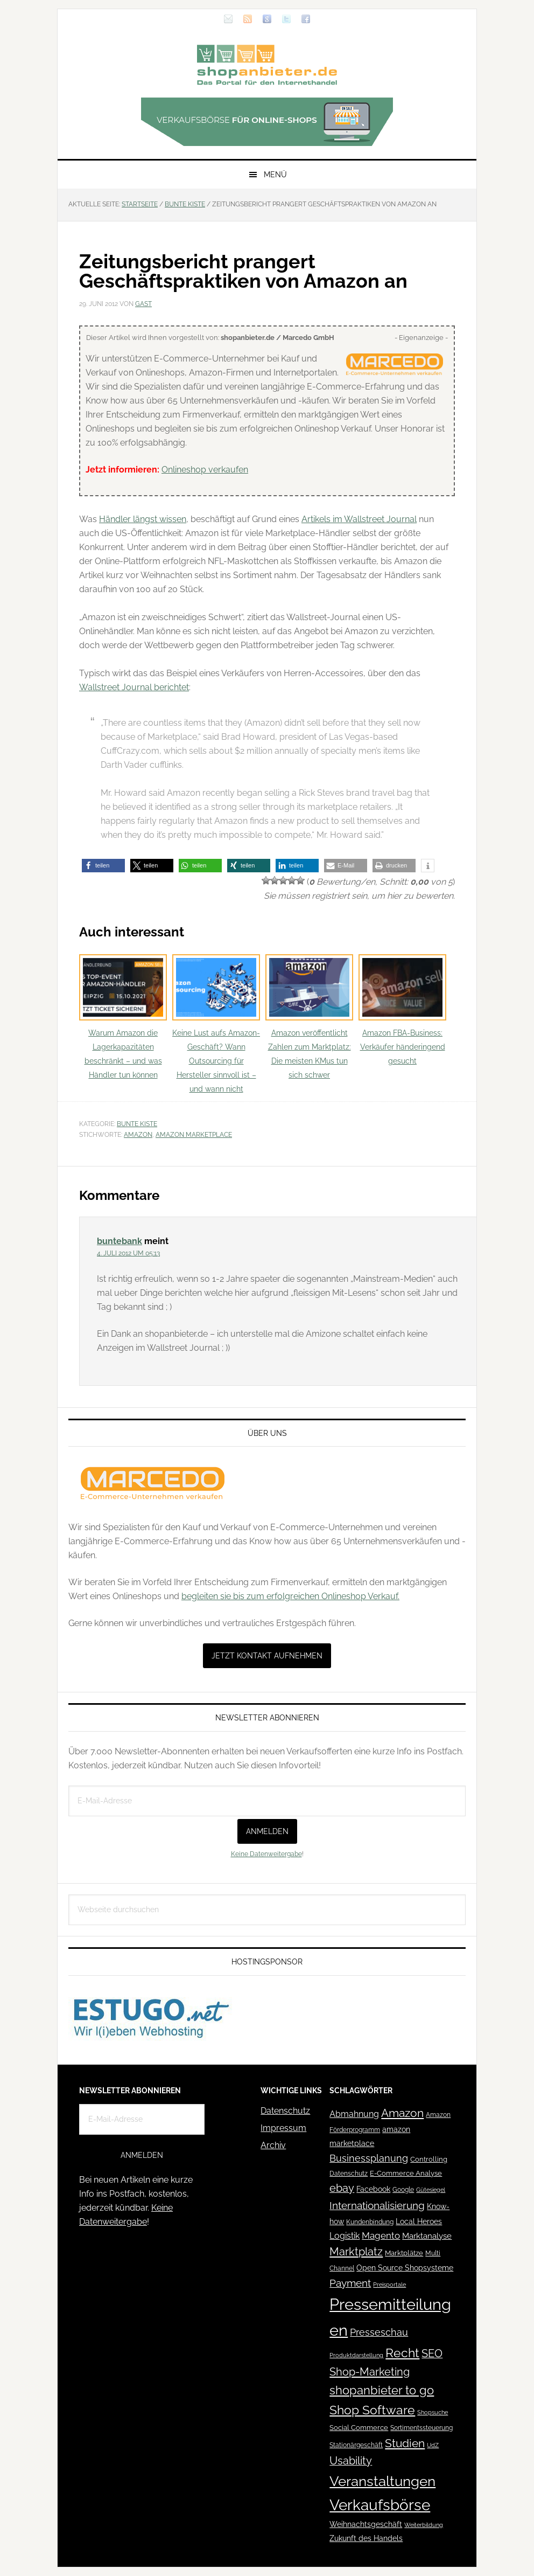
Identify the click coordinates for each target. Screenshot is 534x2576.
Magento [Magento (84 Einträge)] (381, 2235)
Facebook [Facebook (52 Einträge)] (373, 2189)
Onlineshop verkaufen (204, 469)
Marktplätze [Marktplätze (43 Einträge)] (404, 2253)
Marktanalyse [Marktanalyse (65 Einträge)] (427, 2236)
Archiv (273, 2145)
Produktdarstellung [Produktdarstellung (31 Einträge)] (356, 2355)
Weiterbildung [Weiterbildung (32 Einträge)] (423, 2525)
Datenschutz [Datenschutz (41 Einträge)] (348, 2173)
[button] (103, 865)
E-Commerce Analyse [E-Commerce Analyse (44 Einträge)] (406, 2173)
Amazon (138, 1134)
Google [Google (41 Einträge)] (403, 2189)
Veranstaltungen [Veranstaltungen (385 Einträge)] (382, 2481)
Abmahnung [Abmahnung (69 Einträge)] (354, 2114)
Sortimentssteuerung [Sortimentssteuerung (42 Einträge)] (421, 2428)
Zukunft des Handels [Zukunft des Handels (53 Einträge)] (366, 2538)
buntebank (119, 1241)
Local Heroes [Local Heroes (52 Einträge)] (419, 2221)
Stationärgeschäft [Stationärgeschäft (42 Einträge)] (356, 2445)
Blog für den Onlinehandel (267, 64)
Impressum (283, 2128)
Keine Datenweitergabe (266, 1854)
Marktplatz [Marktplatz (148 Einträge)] (356, 2251)
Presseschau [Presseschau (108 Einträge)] (379, 2332)
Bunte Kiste (137, 1124)
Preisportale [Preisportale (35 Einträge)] (389, 2284)
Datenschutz (285, 2111)
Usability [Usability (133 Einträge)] (350, 2461)
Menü (275, 174)
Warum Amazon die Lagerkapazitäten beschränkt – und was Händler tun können (123, 1017)
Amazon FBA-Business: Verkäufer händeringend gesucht (402, 1010)
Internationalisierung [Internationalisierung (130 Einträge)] (377, 2205)
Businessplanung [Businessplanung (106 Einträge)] (368, 2158)
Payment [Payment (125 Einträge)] (350, 2283)
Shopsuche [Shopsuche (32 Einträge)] (432, 2412)
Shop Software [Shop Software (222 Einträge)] (372, 2410)
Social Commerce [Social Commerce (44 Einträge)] (358, 2428)
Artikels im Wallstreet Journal (359, 519)
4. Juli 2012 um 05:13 (128, 1253)
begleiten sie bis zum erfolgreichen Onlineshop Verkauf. (290, 1596)
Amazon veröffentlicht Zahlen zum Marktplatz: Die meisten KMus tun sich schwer (309, 1017)
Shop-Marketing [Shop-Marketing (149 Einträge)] (369, 2371)
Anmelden (267, 1831)
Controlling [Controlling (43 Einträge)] (428, 2159)
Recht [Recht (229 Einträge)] (402, 2352)
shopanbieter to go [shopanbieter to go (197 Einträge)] (381, 2390)
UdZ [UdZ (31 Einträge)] (433, 2445)
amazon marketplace (194, 1134)
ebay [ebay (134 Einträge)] (341, 2188)
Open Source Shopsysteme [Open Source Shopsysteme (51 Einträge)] (404, 2267)
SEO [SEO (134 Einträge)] (431, 2354)
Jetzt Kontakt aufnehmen (267, 1655)
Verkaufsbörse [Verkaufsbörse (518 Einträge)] (379, 2505)
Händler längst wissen (142, 519)
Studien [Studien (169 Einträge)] (405, 2443)
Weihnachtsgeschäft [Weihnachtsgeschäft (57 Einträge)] (365, 2524)
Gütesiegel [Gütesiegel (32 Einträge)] (430, 2189)
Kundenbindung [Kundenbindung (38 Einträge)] (370, 2222)
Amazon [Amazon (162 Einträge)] (402, 2113)
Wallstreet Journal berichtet (134, 687)
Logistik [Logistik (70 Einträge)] (344, 2236)
